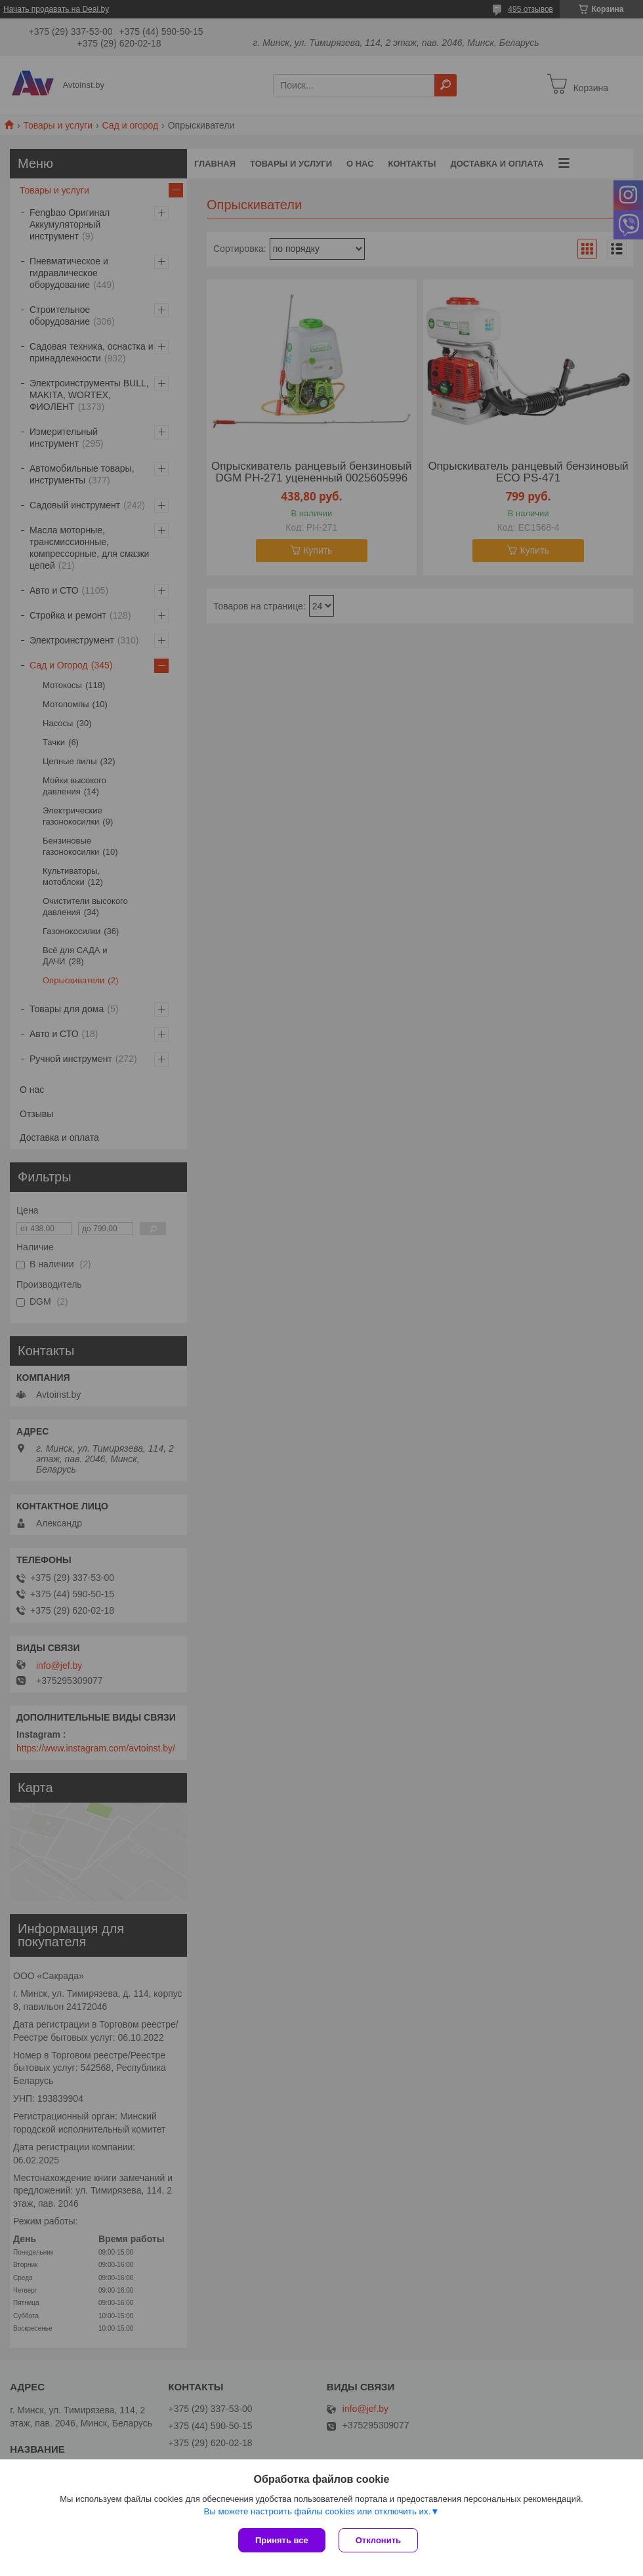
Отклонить (378, 2540)
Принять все (281, 2540)
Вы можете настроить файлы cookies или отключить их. (316, 2511)
